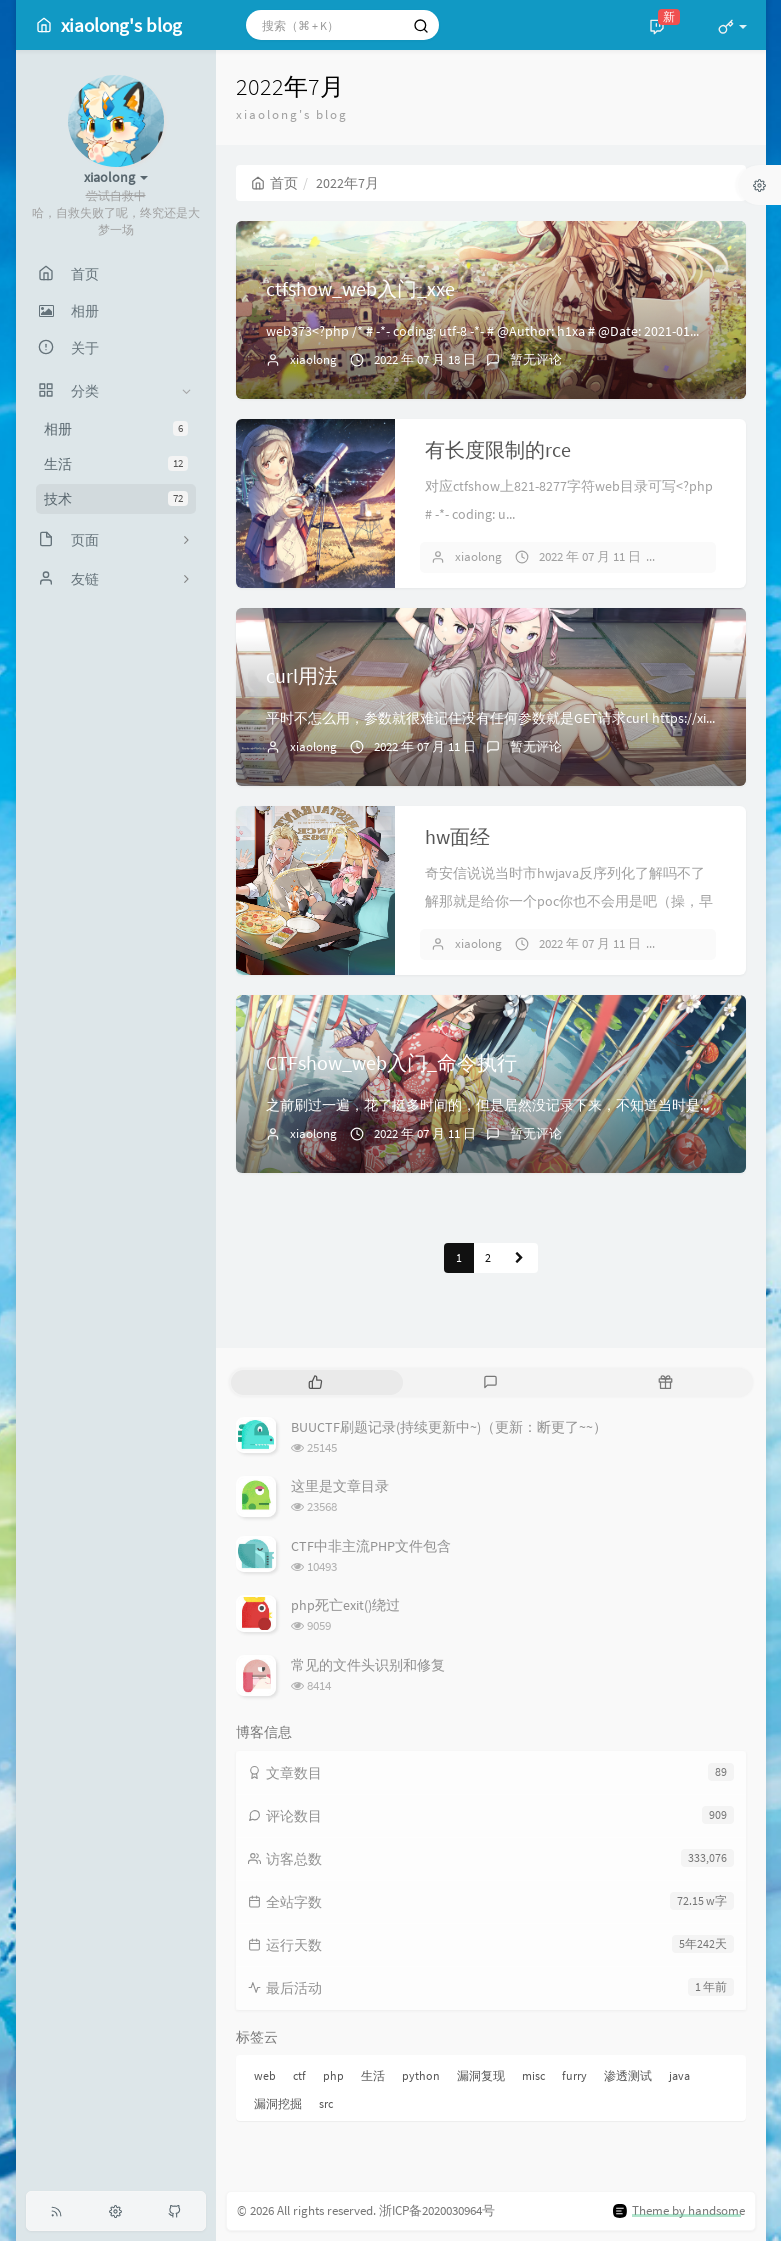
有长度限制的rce (498, 449)
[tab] (316, 1382)
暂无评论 (536, 359)
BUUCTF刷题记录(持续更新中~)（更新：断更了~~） (449, 1427)
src (326, 2103)
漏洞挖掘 (278, 2103)
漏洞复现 (481, 2075)
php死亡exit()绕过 (345, 1605)
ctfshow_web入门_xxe (360, 288)
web (265, 2075)
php (333, 2075)
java (679, 2075)
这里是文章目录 (340, 1486)
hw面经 (457, 836)
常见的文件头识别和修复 (368, 1665)
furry (574, 2075)
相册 (116, 429)
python (421, 2075)
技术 (116, 499)
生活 (116, 464)
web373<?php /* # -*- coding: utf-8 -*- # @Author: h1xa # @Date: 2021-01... (482, 331)
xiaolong (313, 359)
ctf (299, 2075)
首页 (274, 183)
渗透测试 (628, 2075)
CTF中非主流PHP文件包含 (371, 1546)
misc (533, 2075)
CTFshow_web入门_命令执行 (391, 1062)
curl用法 (302, 675)
